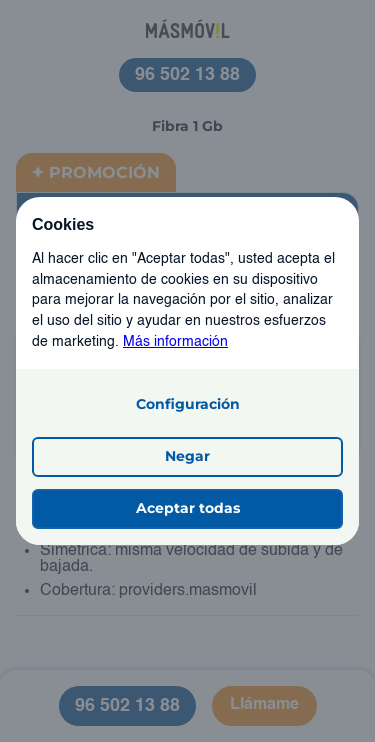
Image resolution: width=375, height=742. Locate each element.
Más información (175, 342)
